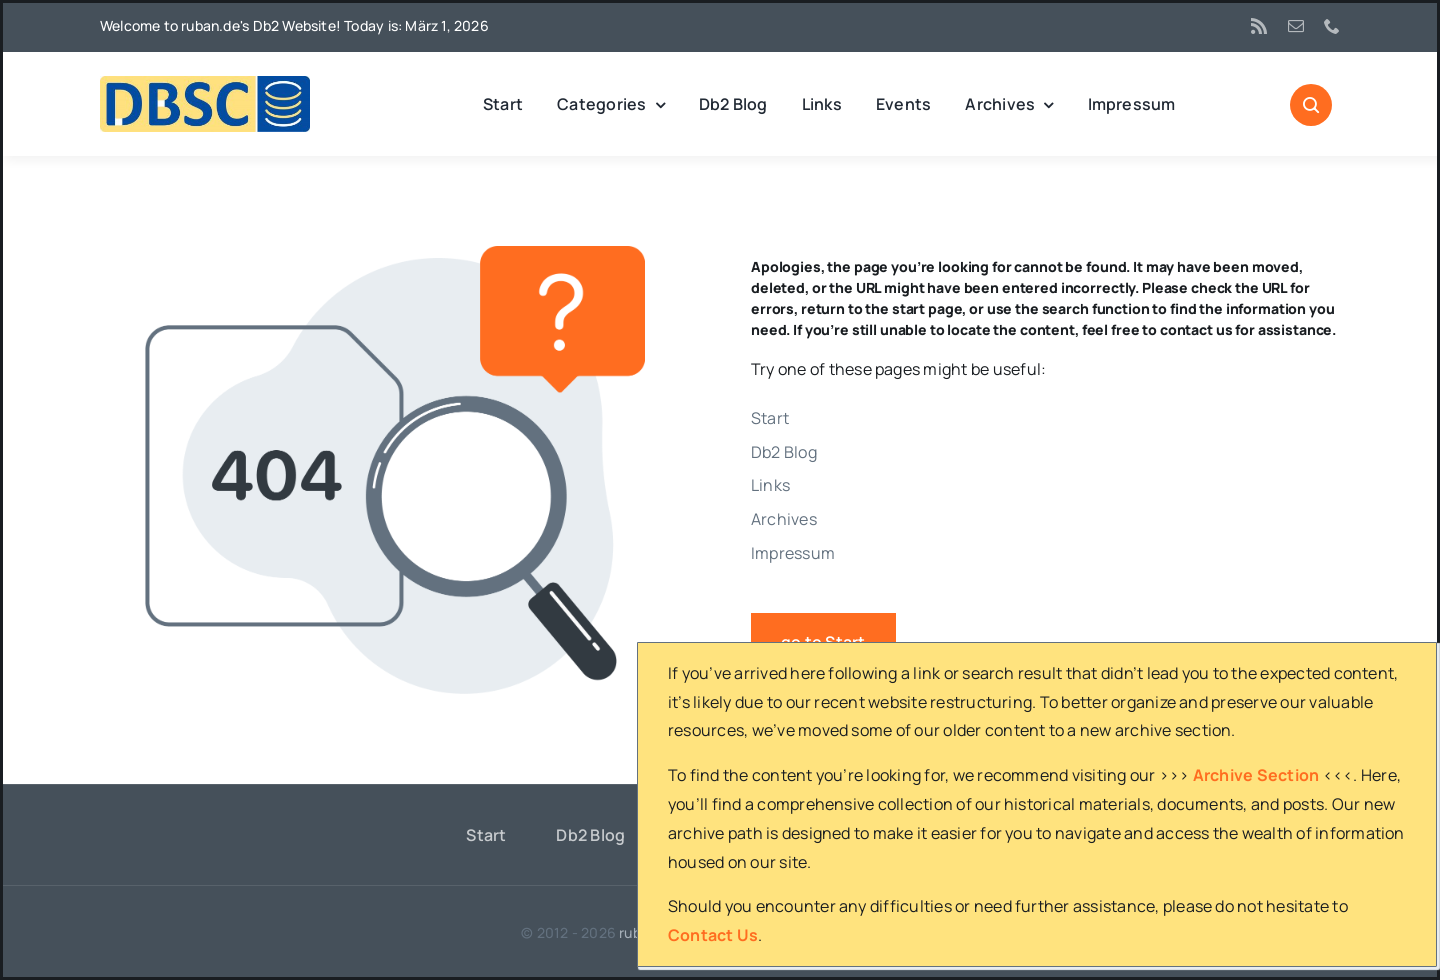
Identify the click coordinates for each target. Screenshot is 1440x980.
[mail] (1296, 26)
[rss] (1259, 26)
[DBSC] (205, 84)
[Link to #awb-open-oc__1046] (1311, 105)
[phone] (1332, 26)
